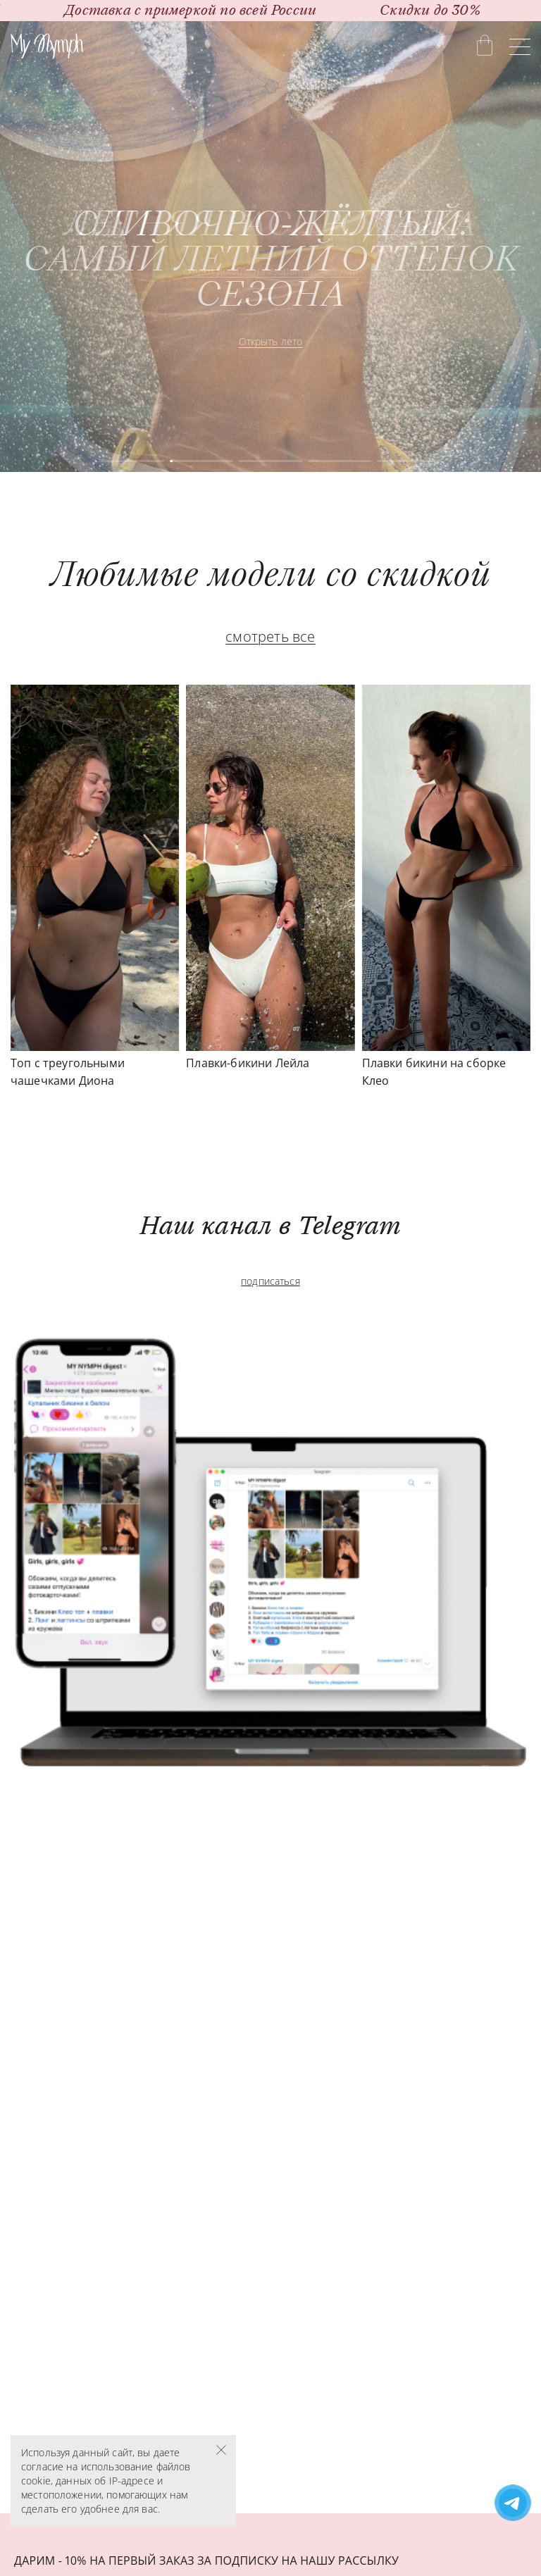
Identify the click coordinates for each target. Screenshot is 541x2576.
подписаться (270, 1281)
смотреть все (270, 636)
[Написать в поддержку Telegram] (513, 2504)
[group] (270, 246)
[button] (30, 867)
